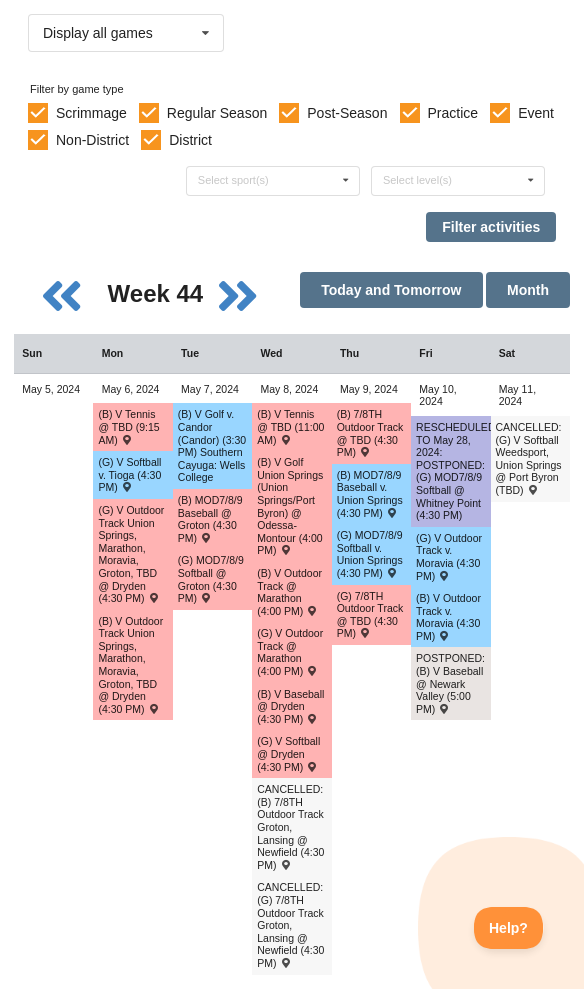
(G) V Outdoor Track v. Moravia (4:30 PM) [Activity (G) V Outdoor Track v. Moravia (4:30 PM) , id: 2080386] (449, 557)
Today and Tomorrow (391, 290)
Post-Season (347, 113)
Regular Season (217, 113)
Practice (453, 113)
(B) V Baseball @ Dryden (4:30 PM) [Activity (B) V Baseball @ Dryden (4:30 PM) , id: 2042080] (290, 706)
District (190, 140)
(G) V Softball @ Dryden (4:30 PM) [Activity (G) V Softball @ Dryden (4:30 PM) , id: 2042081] (288, 753)
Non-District (92, 140)
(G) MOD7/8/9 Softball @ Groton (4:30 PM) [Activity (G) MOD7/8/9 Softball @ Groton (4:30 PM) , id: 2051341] (211, 579)
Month (528, 290)
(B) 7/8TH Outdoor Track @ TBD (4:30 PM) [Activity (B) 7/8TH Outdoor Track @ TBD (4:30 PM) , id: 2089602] (370, 433)
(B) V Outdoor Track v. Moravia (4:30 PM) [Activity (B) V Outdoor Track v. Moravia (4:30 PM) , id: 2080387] (448, 617)
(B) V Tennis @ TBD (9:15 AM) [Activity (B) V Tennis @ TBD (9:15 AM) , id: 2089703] (128, 426)
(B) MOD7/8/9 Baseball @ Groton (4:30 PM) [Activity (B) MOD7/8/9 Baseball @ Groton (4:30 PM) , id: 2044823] (210, 519)
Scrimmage (91, 113)
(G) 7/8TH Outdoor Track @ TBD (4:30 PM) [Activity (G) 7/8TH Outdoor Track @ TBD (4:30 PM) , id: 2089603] (370, 615)
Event (536, 113)
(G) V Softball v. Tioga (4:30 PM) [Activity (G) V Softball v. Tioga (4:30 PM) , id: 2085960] (129, 474)
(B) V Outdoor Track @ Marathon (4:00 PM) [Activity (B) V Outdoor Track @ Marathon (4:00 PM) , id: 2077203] (289, 592)
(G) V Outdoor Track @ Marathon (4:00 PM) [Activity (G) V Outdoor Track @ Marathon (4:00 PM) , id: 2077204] (290, 652)
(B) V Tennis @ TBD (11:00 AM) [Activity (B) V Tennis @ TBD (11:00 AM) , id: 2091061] (290, 426)
